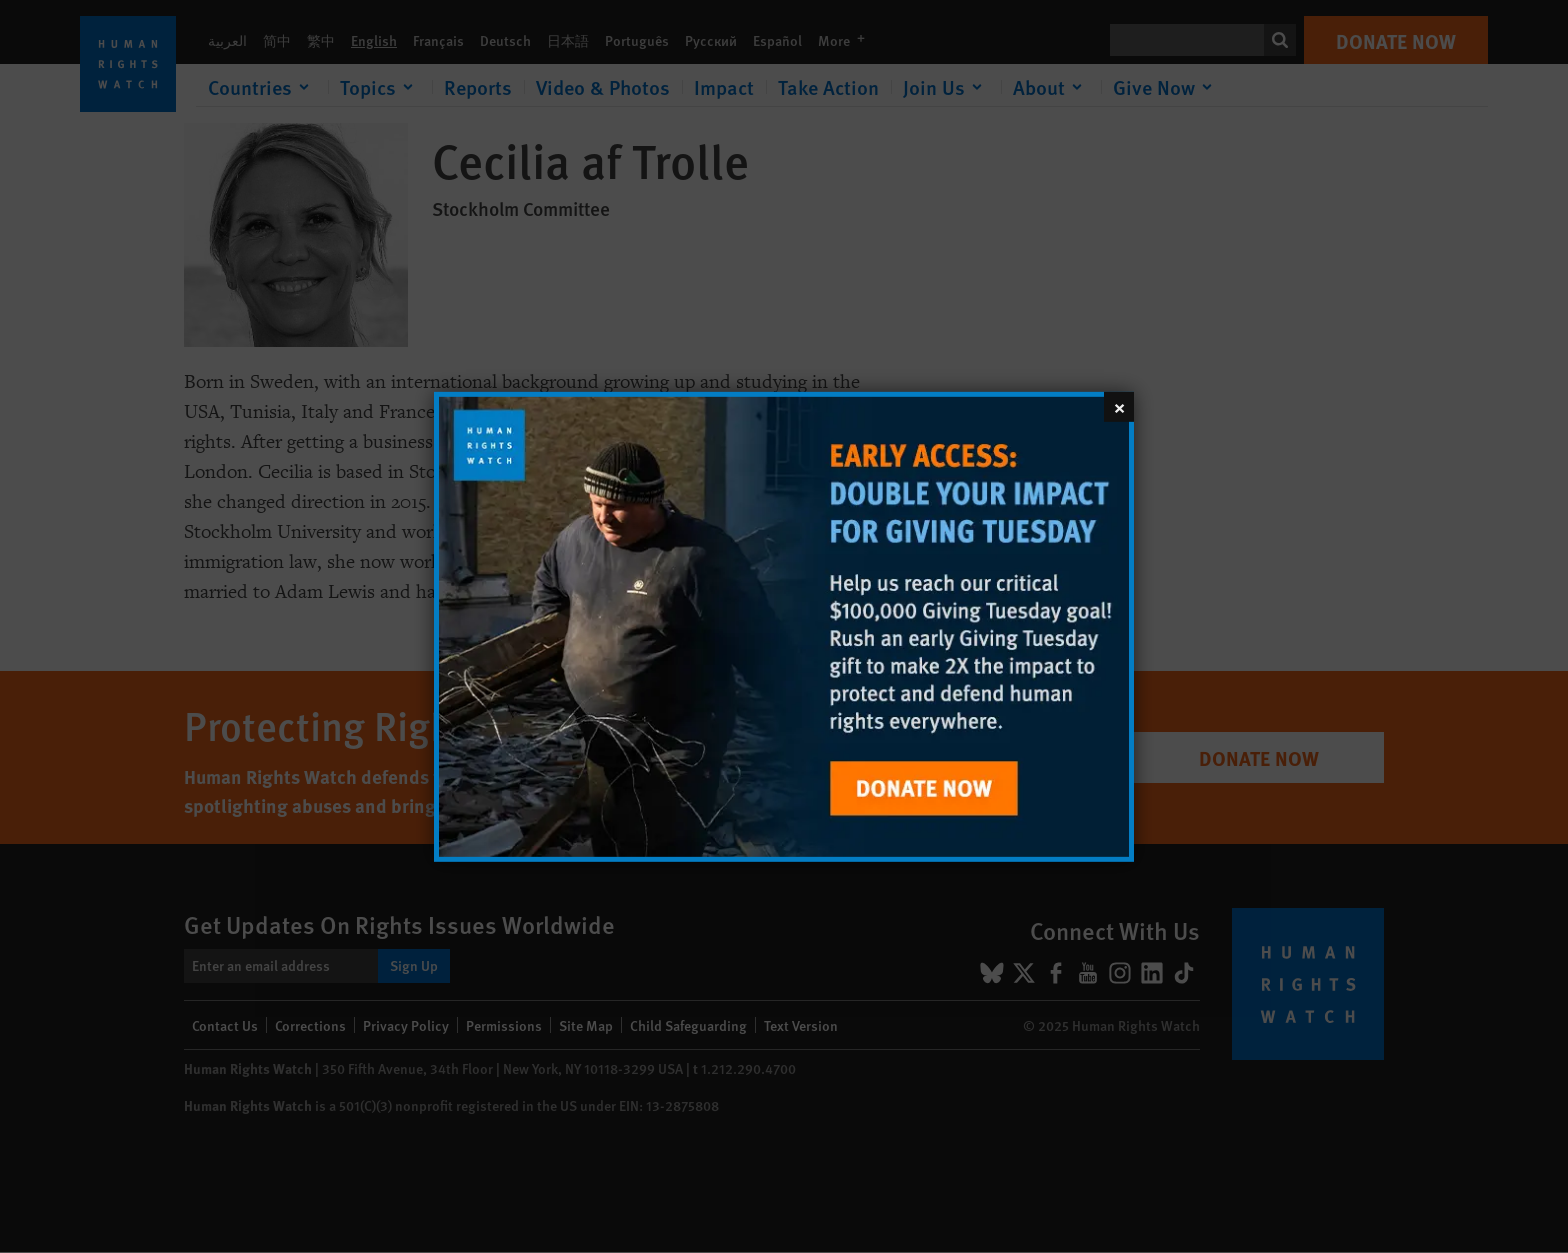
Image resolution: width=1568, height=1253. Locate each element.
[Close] (1119, 406)
